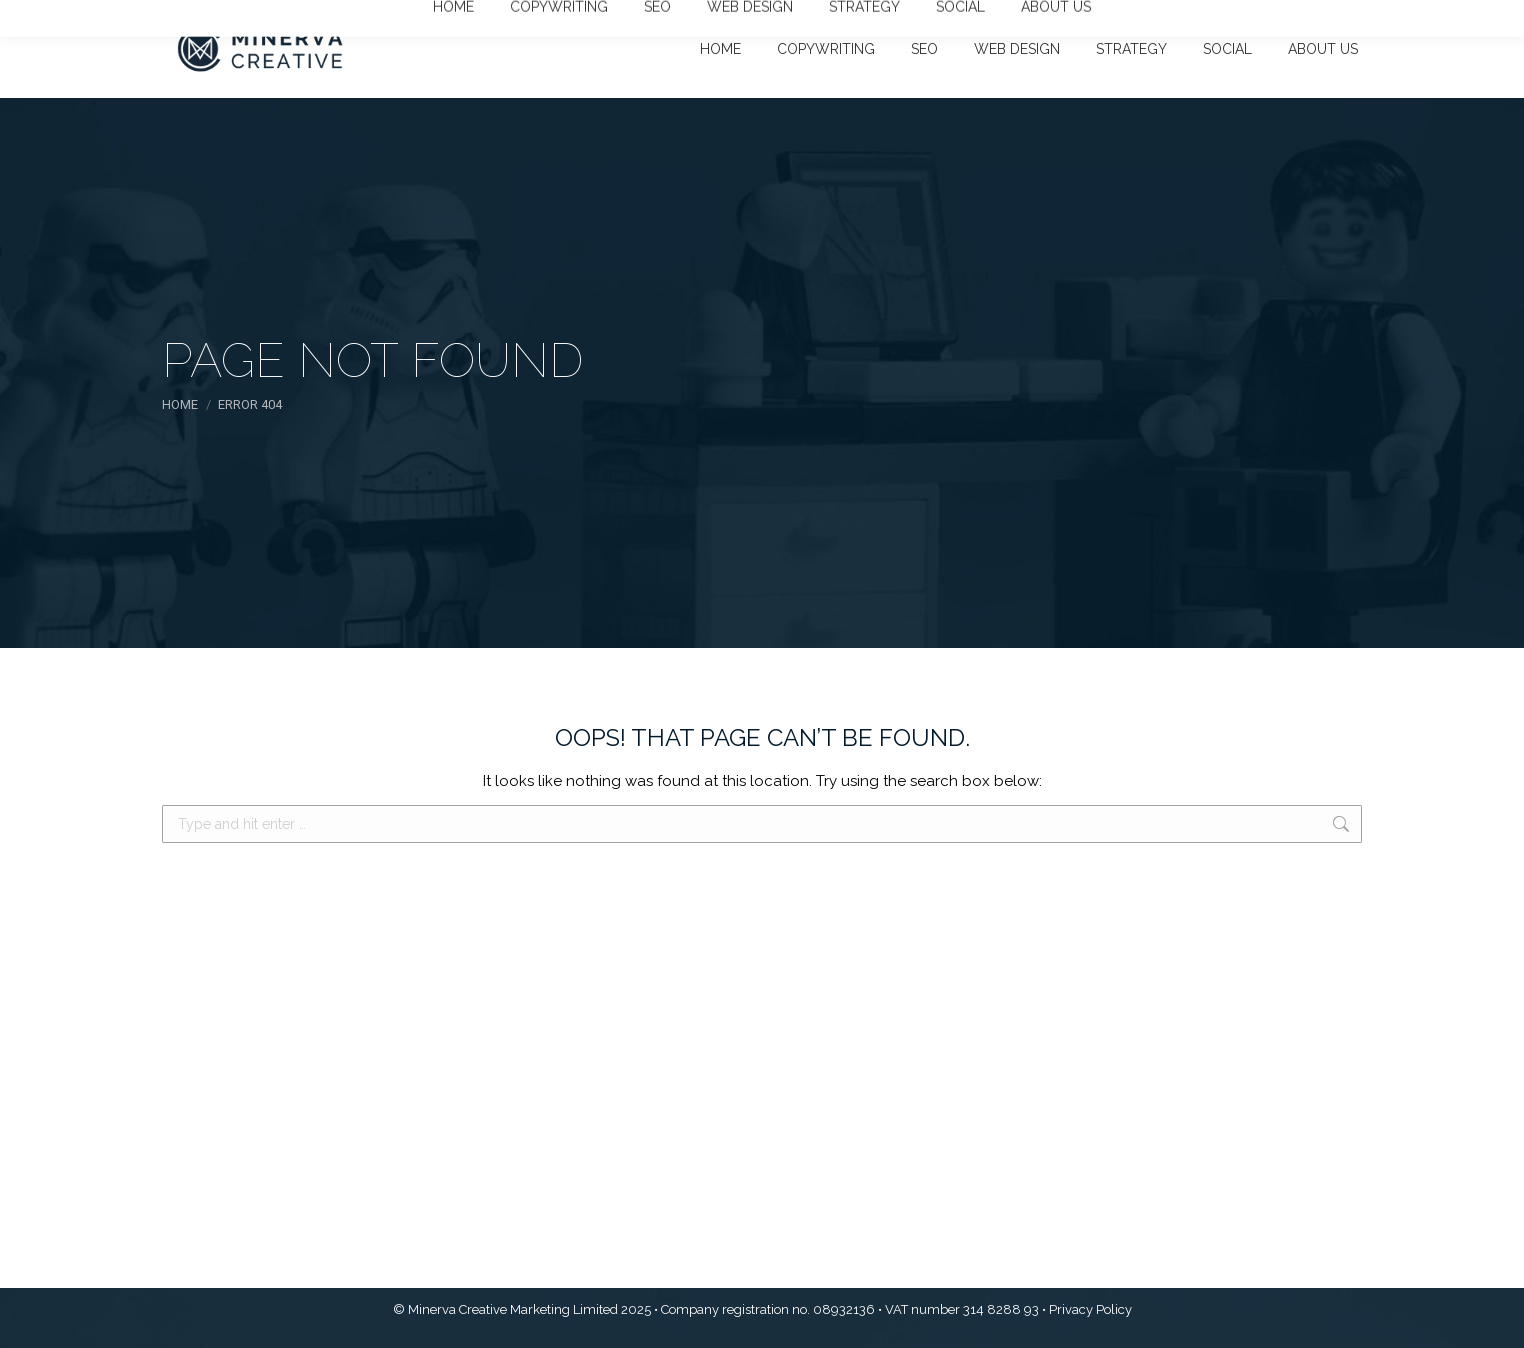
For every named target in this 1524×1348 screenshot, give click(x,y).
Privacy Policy (1090, 1309)
